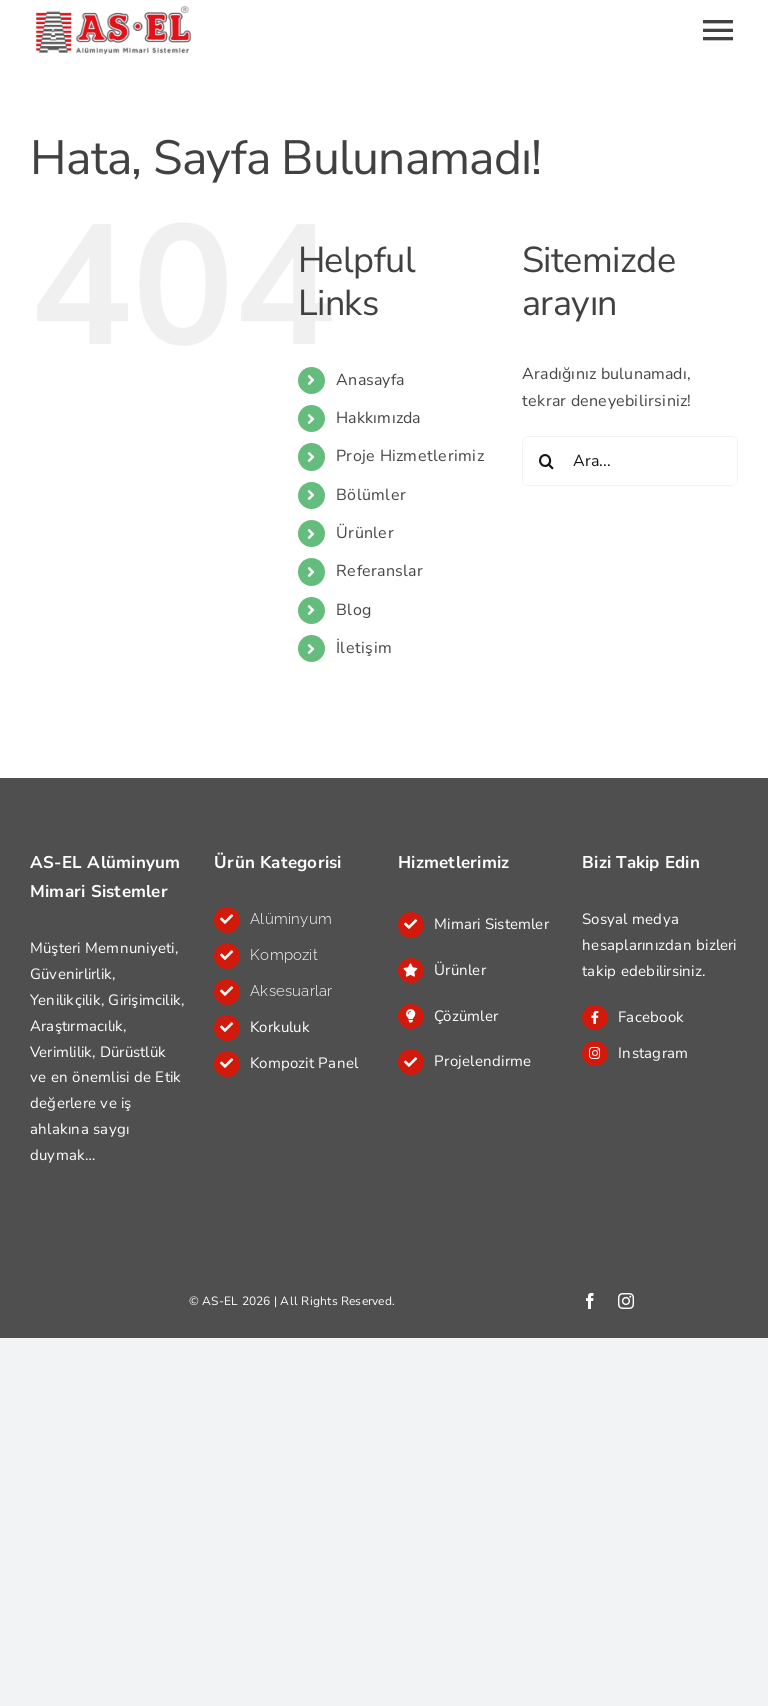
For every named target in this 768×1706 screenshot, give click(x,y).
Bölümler (371, 495)
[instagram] (626, 1301)
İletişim (364, 648)
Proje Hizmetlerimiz (410, 456)
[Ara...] (630, 461)
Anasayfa (370, 380)
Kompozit (284, 955)
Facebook (651, 1017)
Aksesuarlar (291, 991)
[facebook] (590, 1301)
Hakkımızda (378, 418)
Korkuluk (280, 1027)
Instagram (653, 1053)
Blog (353, 610)
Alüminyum (291, 919)
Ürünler (365, 533)
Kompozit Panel (304, 1063)
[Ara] (547, 461)
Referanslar (379, 571)
